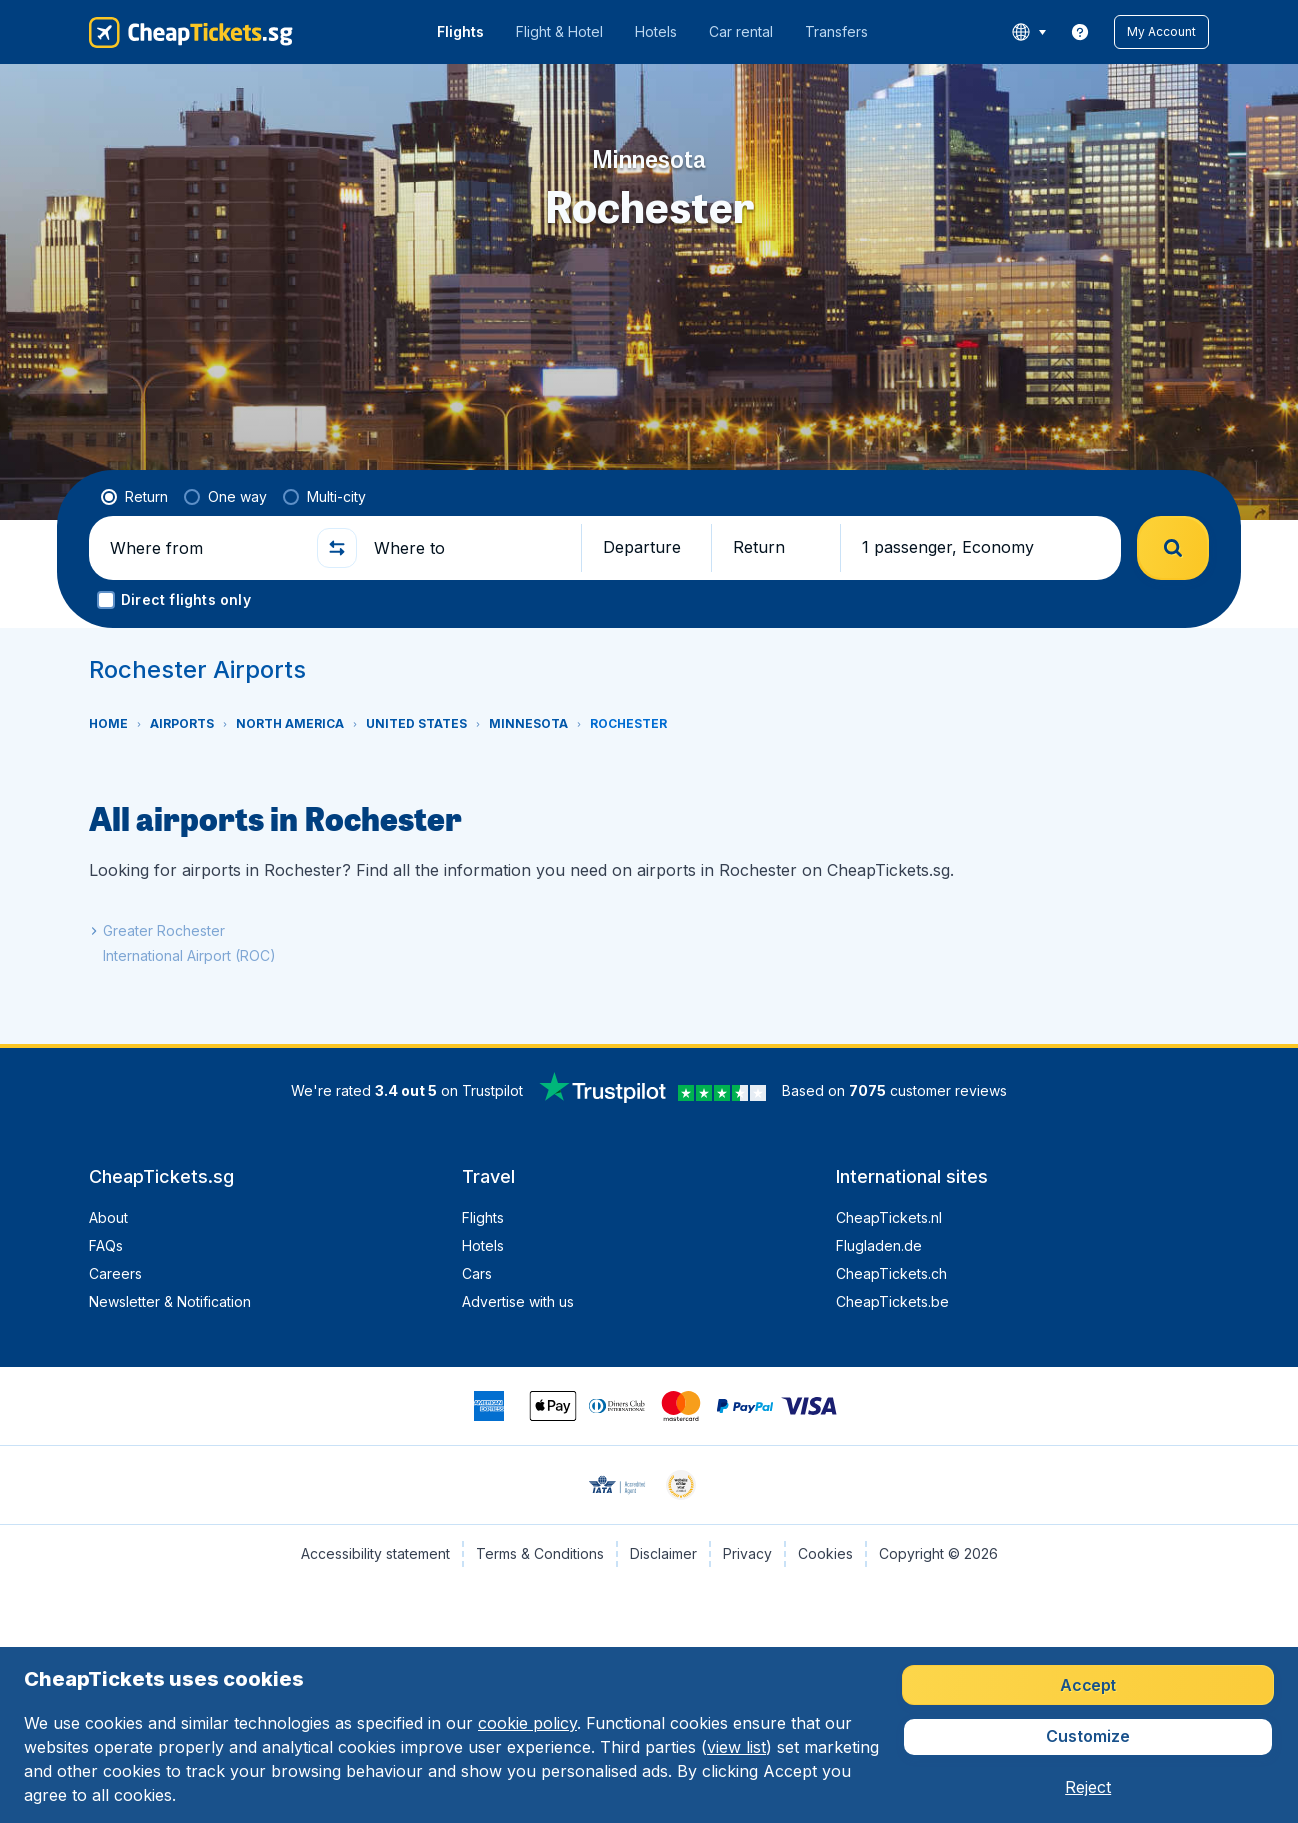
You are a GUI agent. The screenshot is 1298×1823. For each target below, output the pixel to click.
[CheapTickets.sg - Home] (191, 32)
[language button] (1028, 32)
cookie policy (527, 1723)
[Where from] (205, 548)
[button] (1161, 32)
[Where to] (469, 548)
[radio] (134, 497)
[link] (1080, 32)
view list (736, 1747)
